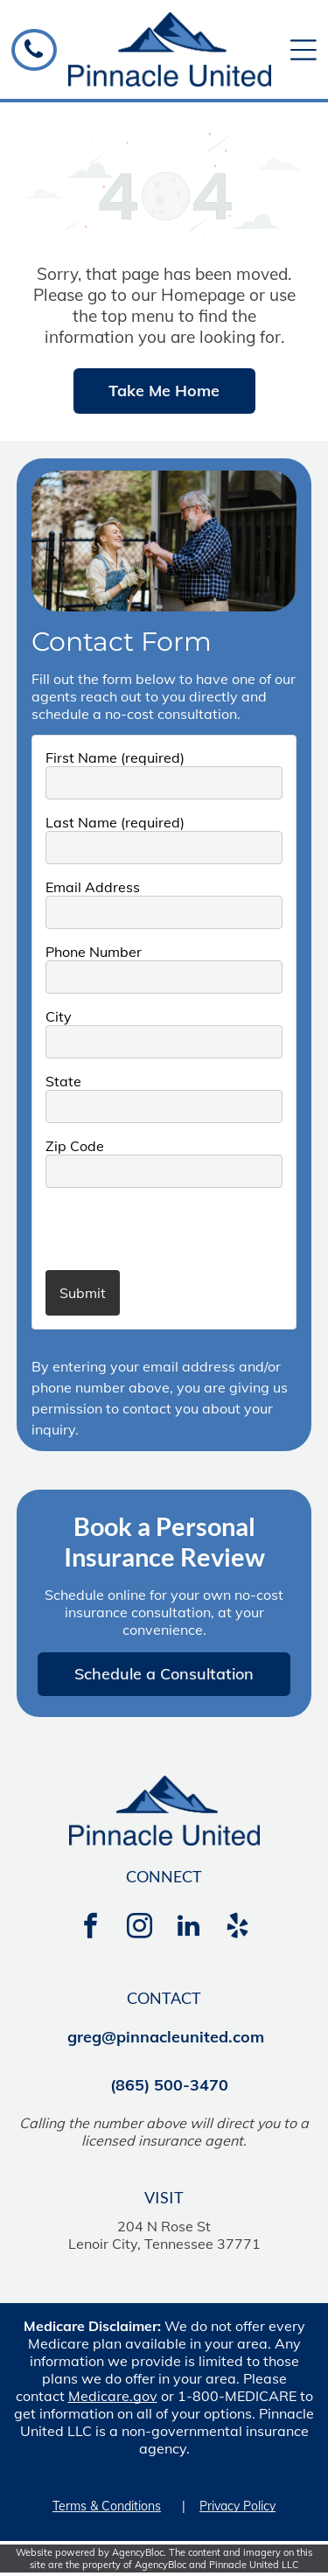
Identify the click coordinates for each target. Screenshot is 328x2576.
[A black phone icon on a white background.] (33, 56)
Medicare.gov (112, 2396)
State (63, 1081)
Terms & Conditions (106, 2506)
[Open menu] (303, 50)
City (58, 1016)
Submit (82, 1293)
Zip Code (74, 1146)
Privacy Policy (237, 2506)
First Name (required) (115, 757)
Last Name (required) (115, 822)
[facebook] (91, 1928)
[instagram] (140, 1928)
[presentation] (147, 1228)
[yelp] (238, 1928)
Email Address (92, 887)
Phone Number (93, 951)
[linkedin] (189, 1928)
